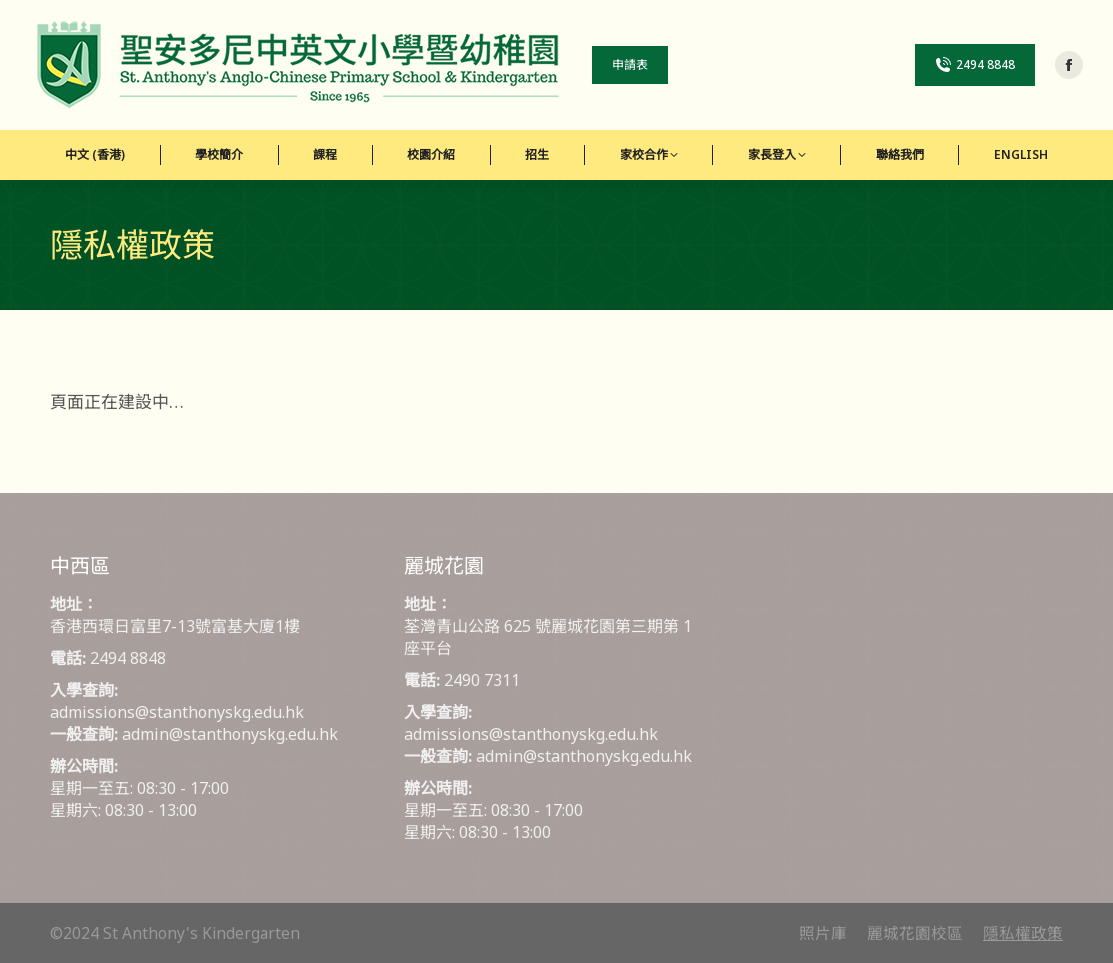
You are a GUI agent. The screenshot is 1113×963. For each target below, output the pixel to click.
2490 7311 (482, 680)
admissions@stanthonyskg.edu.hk (177, 712)
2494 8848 (128, 658)
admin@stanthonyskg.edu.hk (230, 734)
